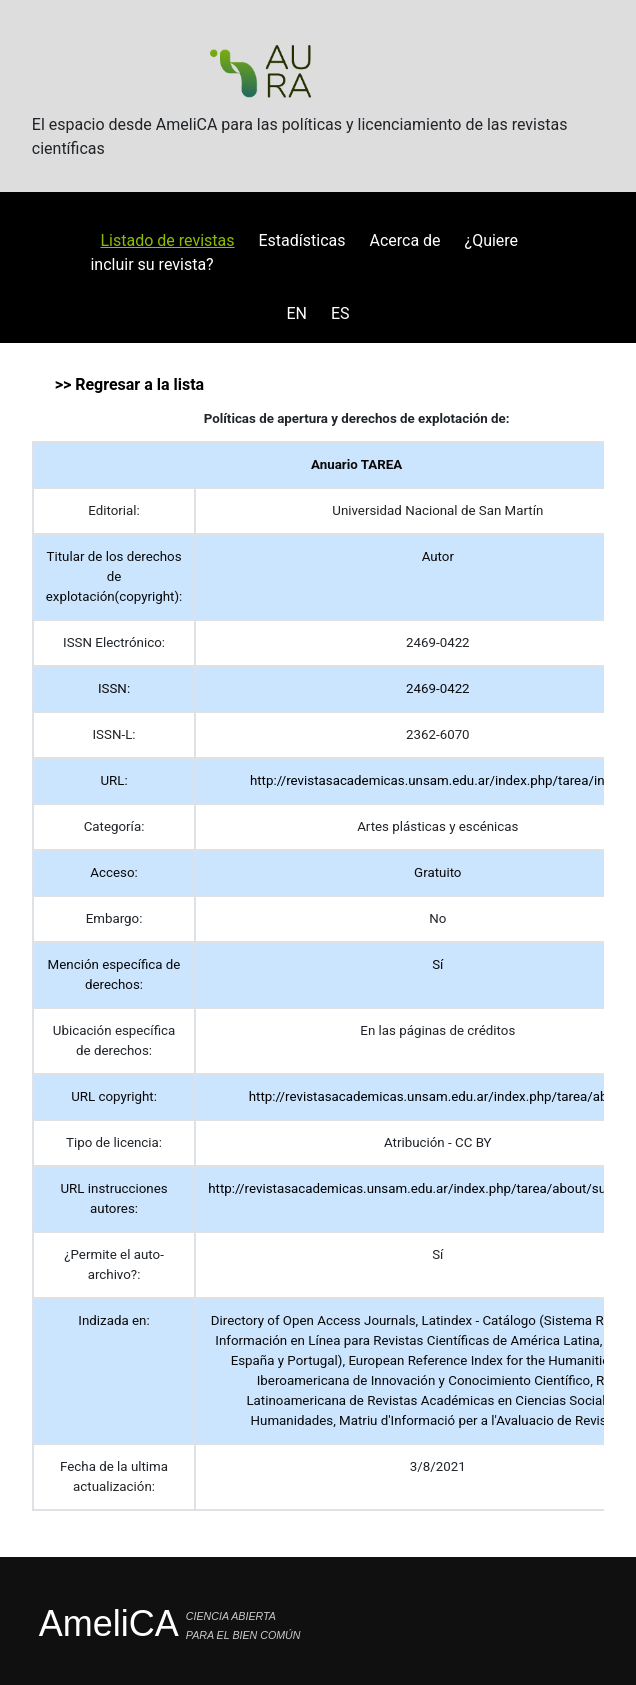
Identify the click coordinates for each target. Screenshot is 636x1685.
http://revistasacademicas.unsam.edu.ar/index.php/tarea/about (438, 1096)
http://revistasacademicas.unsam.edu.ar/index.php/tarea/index (438, 780)
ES (340, 313)
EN (296, 313)
